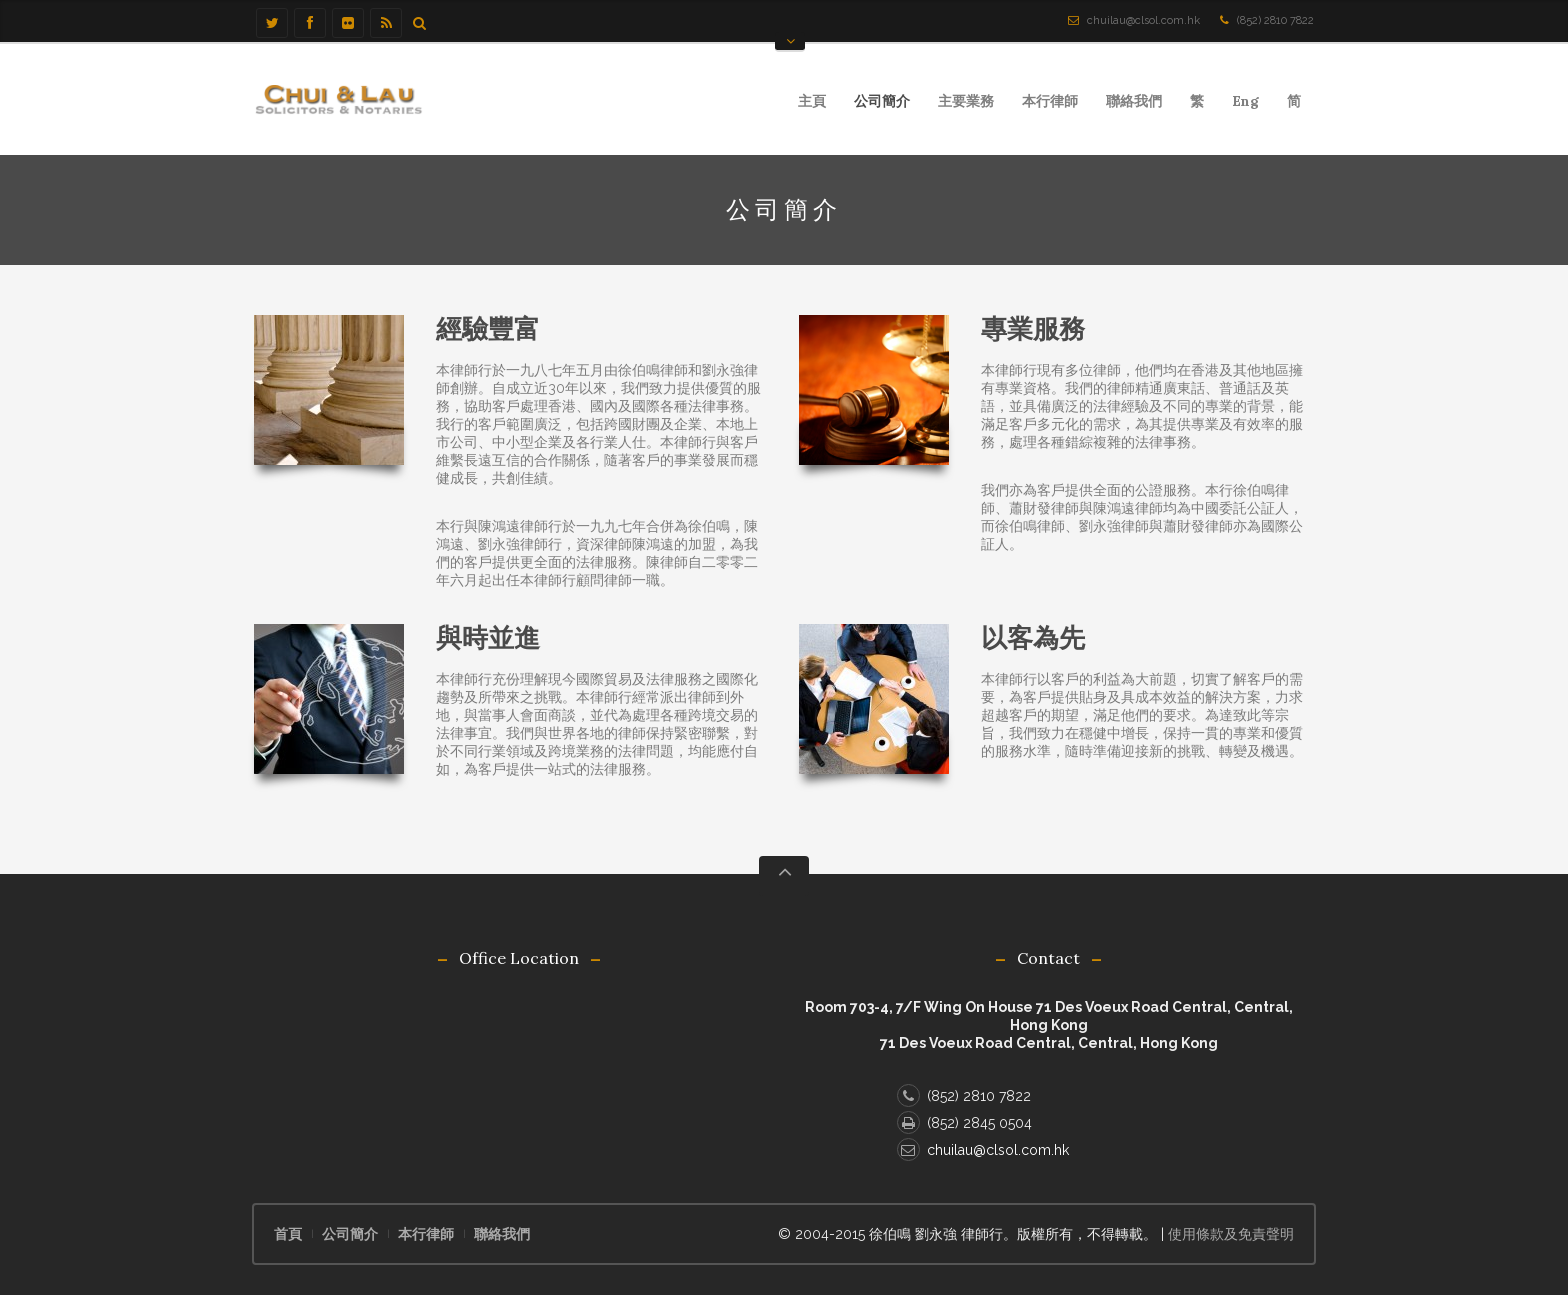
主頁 (812, 101)
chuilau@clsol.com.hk (1143, 20)
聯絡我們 (1134, 101)
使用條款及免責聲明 (1231, 1234)
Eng (1245, 101)
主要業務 (960, 104)
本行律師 (1044, 104)
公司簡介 (882, 101)
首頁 (288, 1234)
